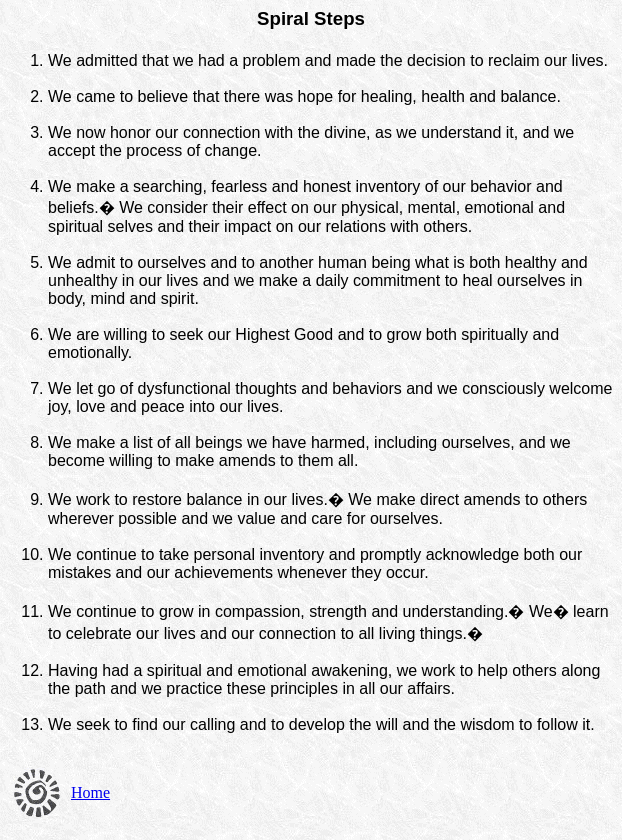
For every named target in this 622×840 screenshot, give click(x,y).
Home (90, 792)
